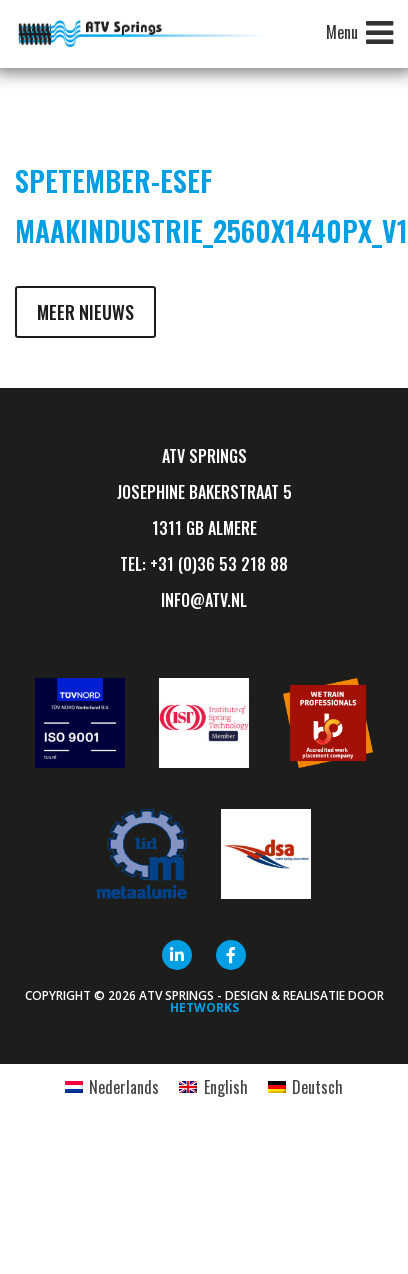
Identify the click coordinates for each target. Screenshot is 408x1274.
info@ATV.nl (204, 600)
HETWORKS (204, 1007)
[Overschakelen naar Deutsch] (305, 1086)
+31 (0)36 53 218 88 (219, 564)
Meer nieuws (85, 312)
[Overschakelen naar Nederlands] (112, 1086)
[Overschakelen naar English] (213, 1086)
